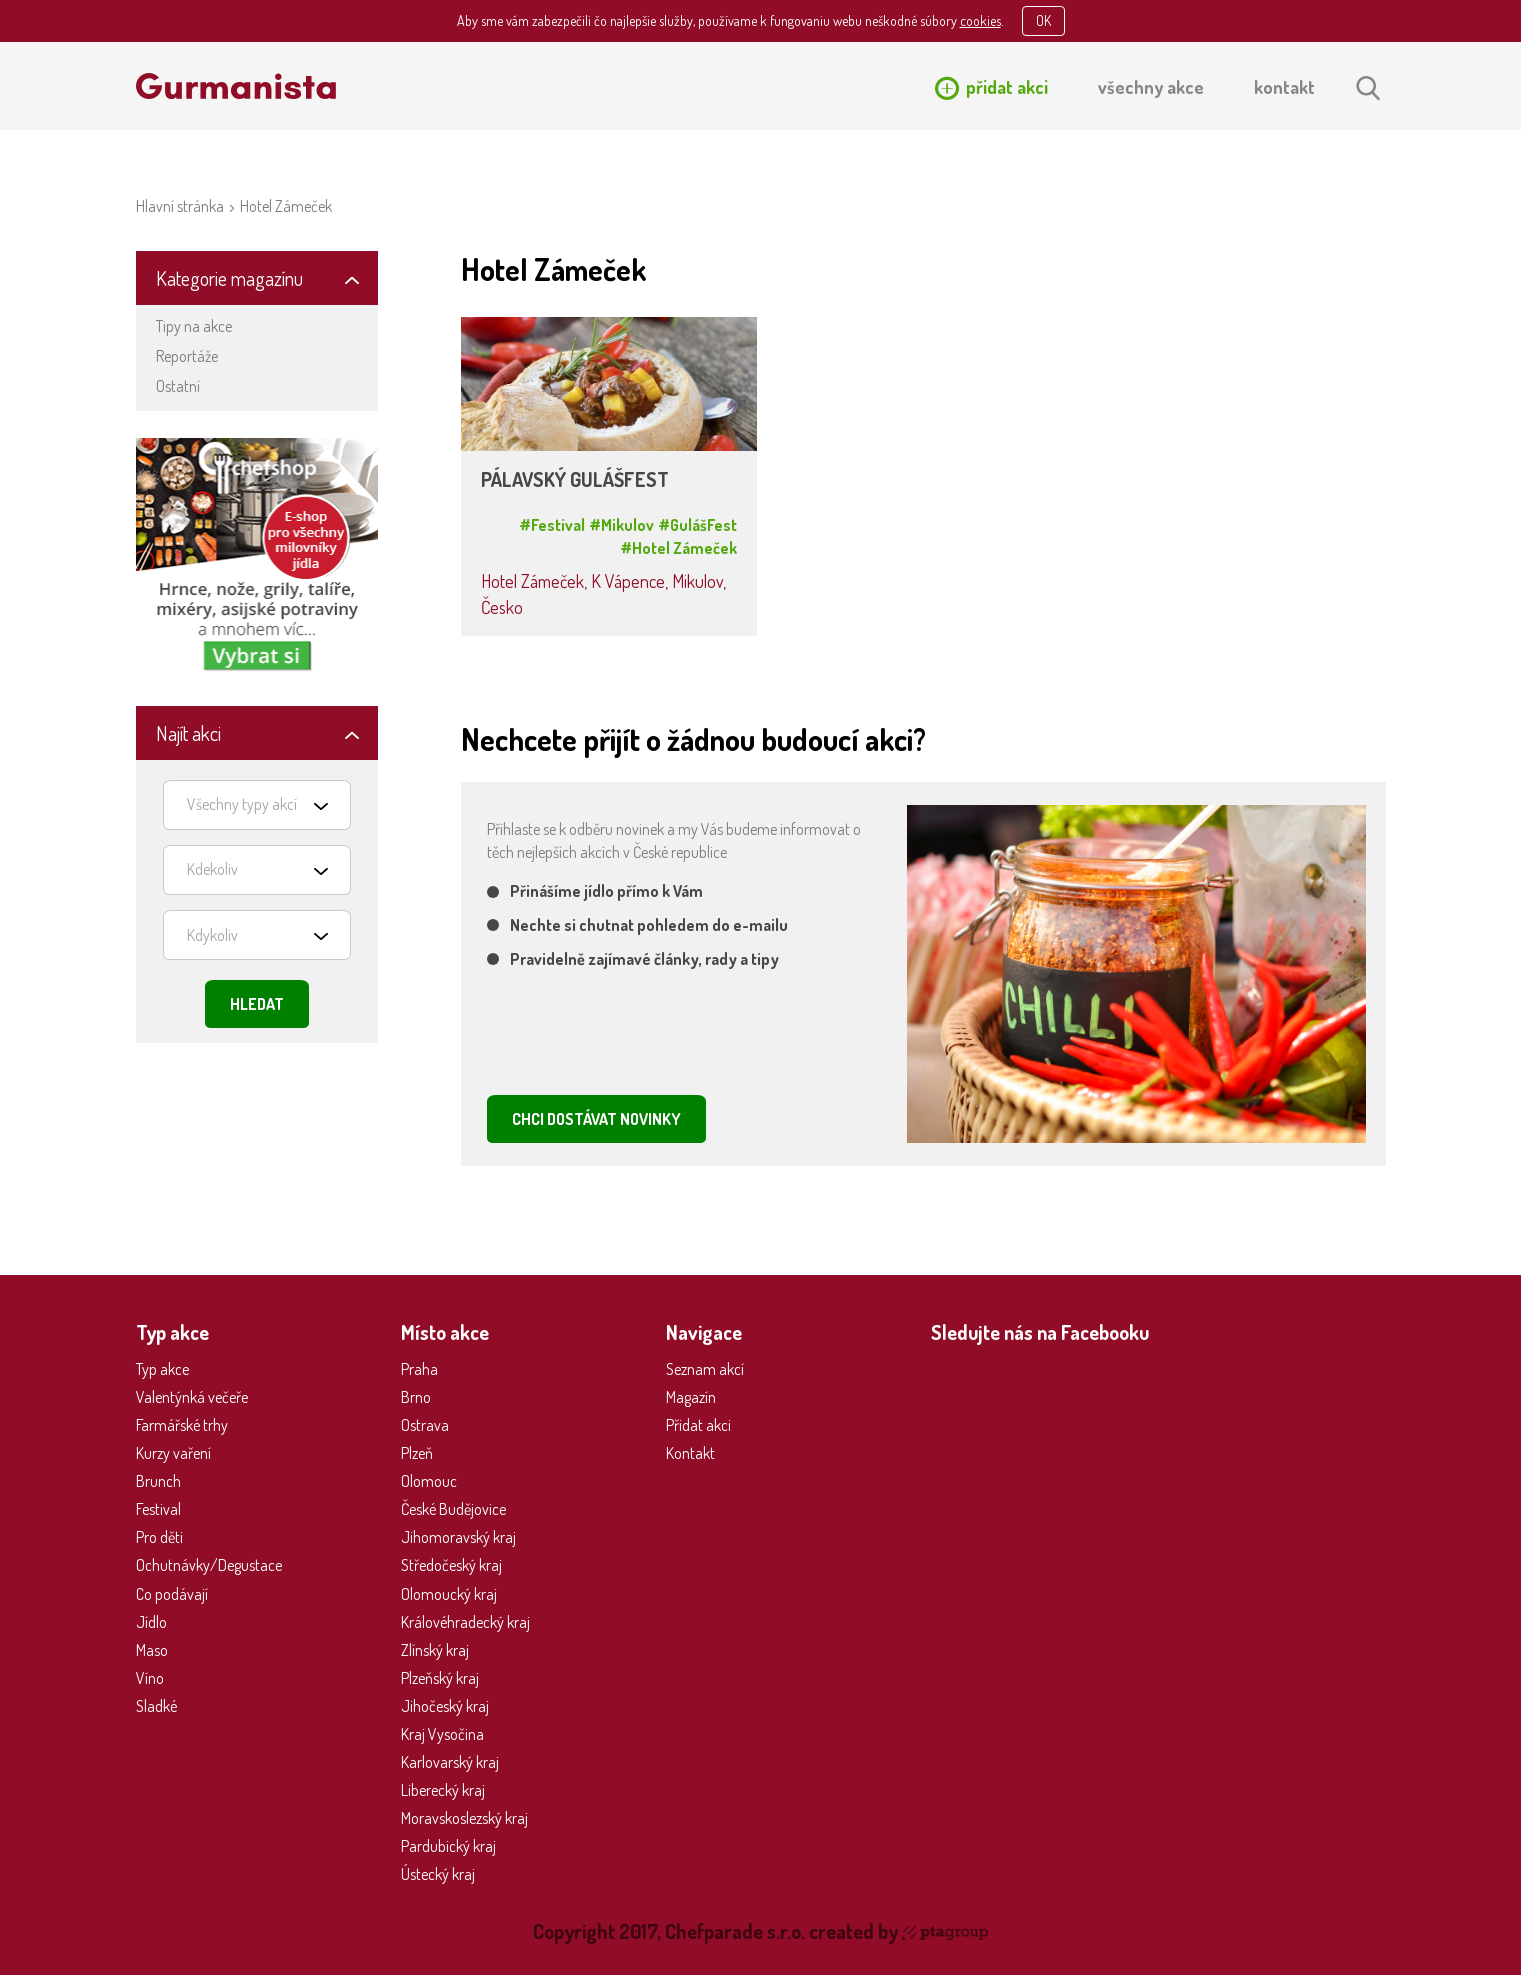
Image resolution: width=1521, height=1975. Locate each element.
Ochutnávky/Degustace (209, 1565)
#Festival (552, 525)
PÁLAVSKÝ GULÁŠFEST (575, 479)
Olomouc (429, 1481)
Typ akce (162, 1369)
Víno (150, 1678)
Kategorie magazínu (229, 278)
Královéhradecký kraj (465, 1622)
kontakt (1284, 87)
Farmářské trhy (182, 1425)
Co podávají (172, 1594)
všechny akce (1151, 87)
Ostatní (178, 386)
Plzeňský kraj (440, 1678)
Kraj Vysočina (442, 1734)
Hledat (257, 1004)
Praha (419, 1369)
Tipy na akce (194, 326)
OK (1043, 20)
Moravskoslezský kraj (464, 1818)
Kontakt (690, 1453)
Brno (416, 1397)
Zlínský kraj (435, 1650)
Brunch (158, 1481)
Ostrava (425, 1425)
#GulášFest (697, 525)
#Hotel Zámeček (678, 548)
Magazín (691, 1397)
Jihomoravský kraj (458, 1537)
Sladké (156, 1706)
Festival (158, 1509)
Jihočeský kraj (445, 1706)
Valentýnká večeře (192, 1397)
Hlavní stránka (180, 206)
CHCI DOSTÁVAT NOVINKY (596, 1119)
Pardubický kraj (448, 1846)
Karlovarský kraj (450, 1762)
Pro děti (159, 1537)
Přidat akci (698, 1425)
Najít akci (188, 733)
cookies (980, 20)
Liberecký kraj (443, 1790)
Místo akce (445, 1332)
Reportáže (187, 356)
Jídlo (151, 1622)
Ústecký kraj (438, 1874)
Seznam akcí (705, 1369)
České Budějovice (453, 1509)
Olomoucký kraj (449, 1594)
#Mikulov (621, 525)
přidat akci (1007, 87)
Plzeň (417, 1453)
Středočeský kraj (451, 1565)
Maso (152, 1650)
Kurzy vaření (173, 1453)
